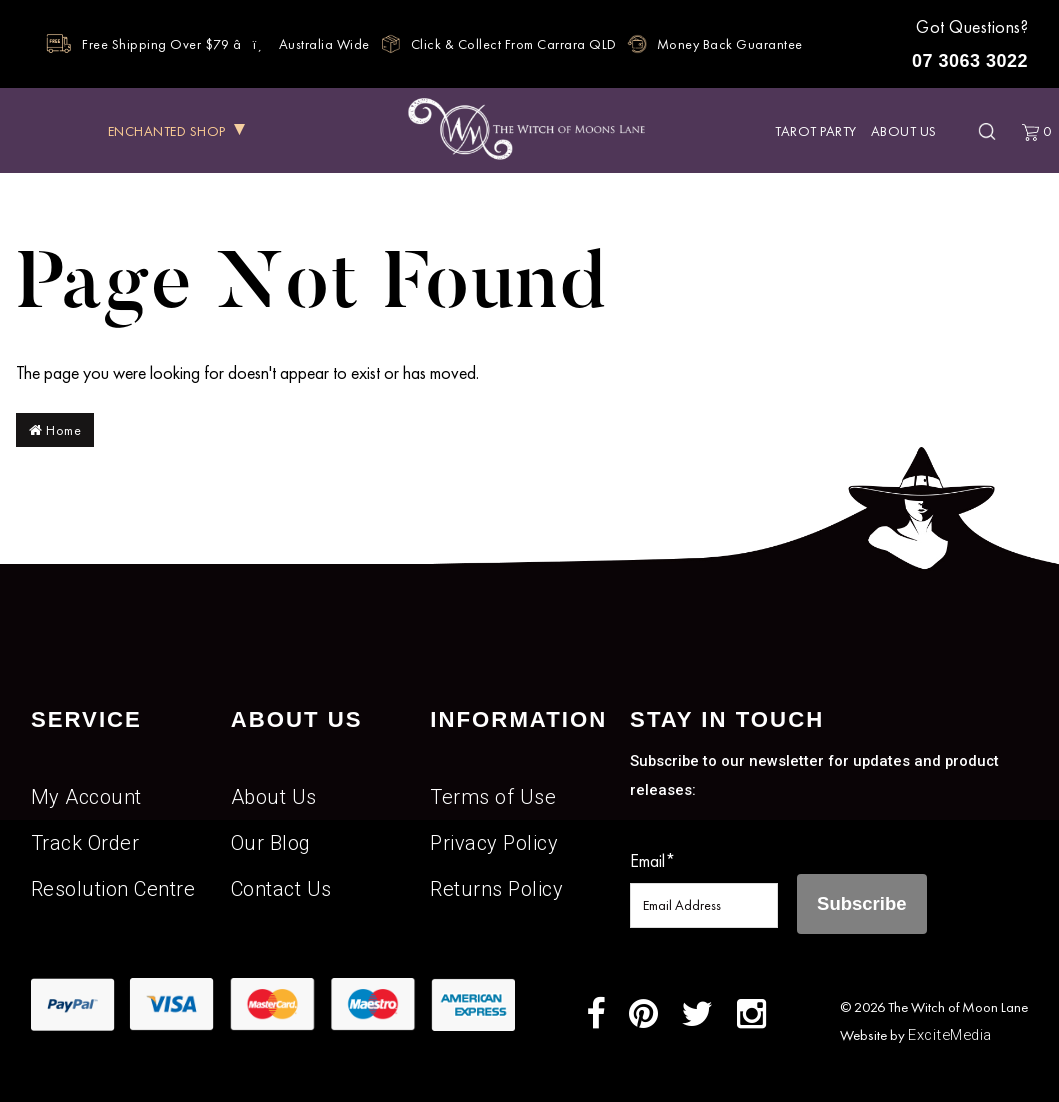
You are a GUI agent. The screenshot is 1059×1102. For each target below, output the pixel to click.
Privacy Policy (494, 843)
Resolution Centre (113, 889)
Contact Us (281, 889)
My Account (86, 797)
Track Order (85, 843)
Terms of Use (493, 797)
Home (55, 430)
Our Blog (271, 843)
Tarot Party (816, 131)
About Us (904, 131)
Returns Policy (496, 889)
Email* (653, 860)
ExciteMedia (950, 1035)
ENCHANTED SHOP (167, 131)
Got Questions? (967, 46)
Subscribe (861, 903)
